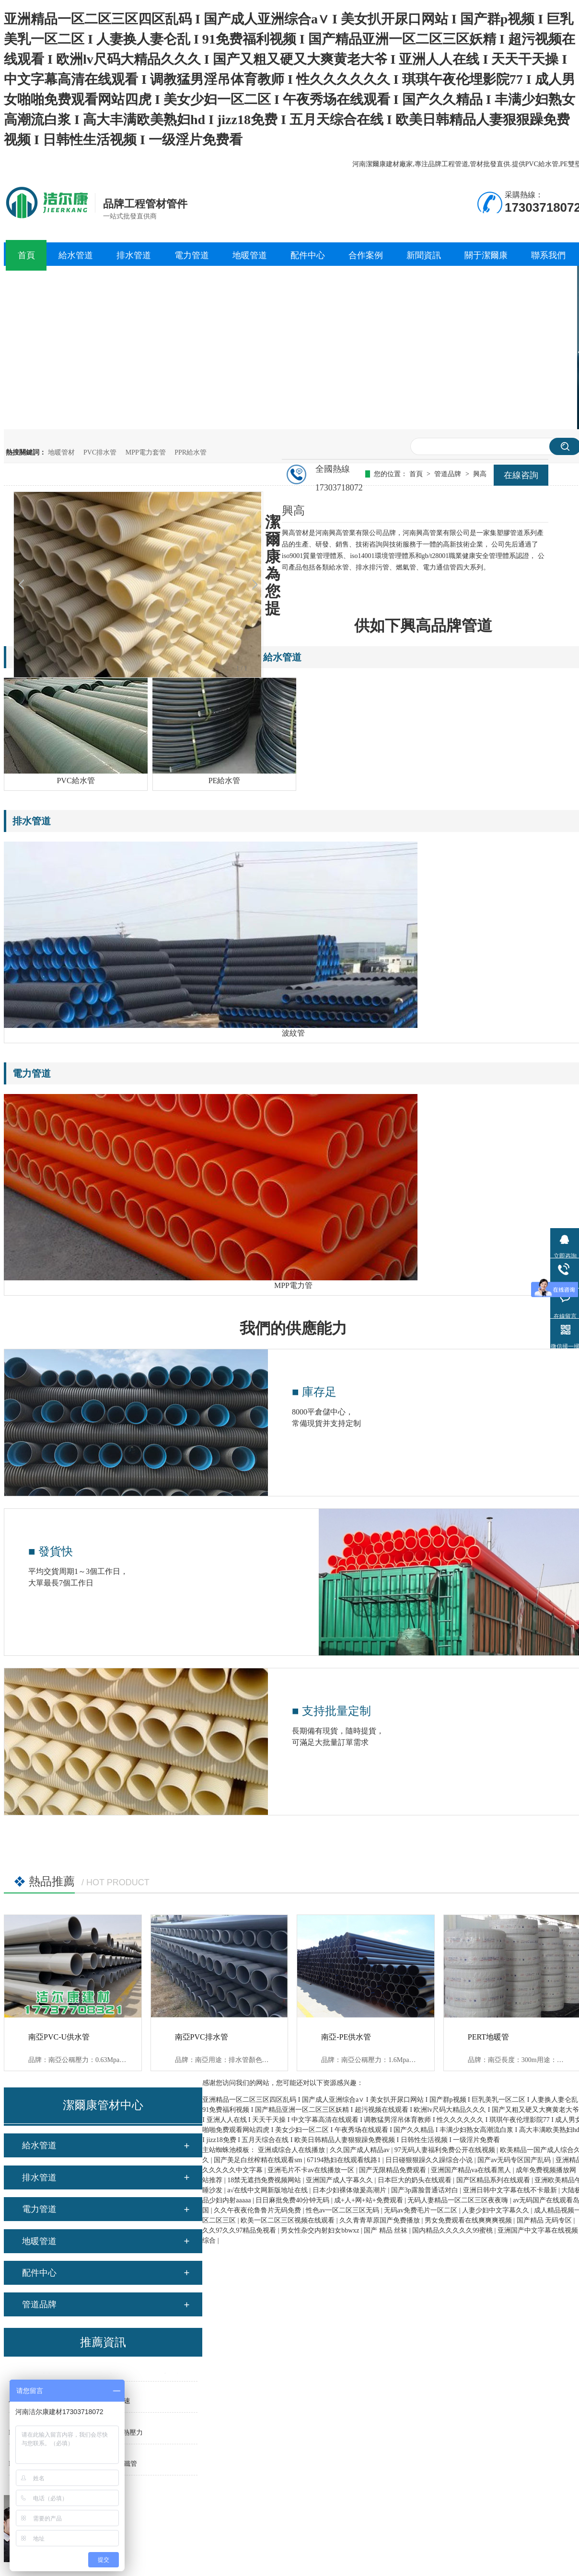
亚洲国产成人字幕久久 (340, 2180)
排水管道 (39, 2177)
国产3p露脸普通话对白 (425, 2190)
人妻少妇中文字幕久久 (496, 2210)
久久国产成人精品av (361, 2150)
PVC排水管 (99, 452)
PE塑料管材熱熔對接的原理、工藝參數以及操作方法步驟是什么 (103, 2373)
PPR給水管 (190, 452)
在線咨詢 (521, 475)
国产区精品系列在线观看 (494, 2180)
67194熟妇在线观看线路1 (344, 2160)
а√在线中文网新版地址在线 (268, 2190)
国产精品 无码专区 (545, 2220)
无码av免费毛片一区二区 (421, 2210)
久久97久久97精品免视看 (240, 2230)
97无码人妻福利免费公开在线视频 (445, 2150)
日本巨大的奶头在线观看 (415, 2180)
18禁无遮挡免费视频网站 (265, 2180)
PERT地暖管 (488, 2037)
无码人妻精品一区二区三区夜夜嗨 (458, 2200)
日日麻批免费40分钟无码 (293, 2200)
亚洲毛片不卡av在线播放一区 (311, 2170)
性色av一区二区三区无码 (343, 2210)
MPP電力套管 (146, 452)
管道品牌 (39, 2304)
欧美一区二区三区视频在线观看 (288, 2220)
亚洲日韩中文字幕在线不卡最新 (511, 2190)
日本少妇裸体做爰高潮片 (350, 2190)
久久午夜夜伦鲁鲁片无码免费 (258, 2210)
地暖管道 (39, 2241)
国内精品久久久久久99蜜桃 (453, 2230)
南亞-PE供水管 (346, 2037)
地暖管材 (61, 452)
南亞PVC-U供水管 (59, 2037)
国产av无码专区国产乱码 (515, 2160)
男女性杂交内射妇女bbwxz (321, 2230)
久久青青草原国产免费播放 (380, 2220)
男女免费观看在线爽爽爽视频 (469, 2220)
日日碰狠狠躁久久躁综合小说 (430, 2160)
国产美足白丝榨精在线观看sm (259, 2160)
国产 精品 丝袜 (386, 2230)
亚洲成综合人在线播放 (292, 2150)
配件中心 (39, 2273)
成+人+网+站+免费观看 (369, 2200)
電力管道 (39, 2209)
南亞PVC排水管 (201, 2037)
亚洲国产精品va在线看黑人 (472, 2170)
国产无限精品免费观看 (393, 2170)
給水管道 (39, 2145)
